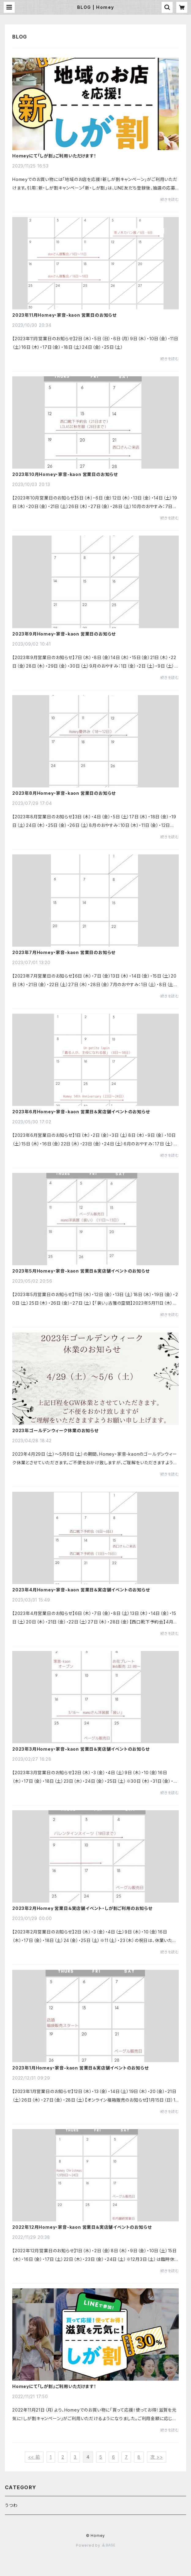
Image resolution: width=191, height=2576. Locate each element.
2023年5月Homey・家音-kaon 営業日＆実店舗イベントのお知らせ (81, 1271)
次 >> (156, 2457)
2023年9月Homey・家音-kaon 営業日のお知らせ (64, 634)
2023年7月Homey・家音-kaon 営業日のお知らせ (63, 952)
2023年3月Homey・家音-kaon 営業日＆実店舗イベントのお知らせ (81, 1749)
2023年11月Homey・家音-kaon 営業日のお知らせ (64, 315)
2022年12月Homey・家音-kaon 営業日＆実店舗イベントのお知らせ (82, 2227)
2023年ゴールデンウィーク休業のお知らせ (55, 1430)
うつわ (11, 2505)
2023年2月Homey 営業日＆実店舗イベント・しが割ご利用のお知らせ (82, 1908)
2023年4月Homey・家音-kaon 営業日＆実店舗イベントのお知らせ (81, 1590)
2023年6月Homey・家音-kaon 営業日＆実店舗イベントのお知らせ (81, 1112)
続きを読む (169, 199)
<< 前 (34, 2457)
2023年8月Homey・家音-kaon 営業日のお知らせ (64, 793)
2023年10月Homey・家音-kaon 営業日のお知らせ (65, 474)
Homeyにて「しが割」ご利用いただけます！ (54, 156)
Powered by (95, 2545)
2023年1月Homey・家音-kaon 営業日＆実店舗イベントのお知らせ (80, 2068)
